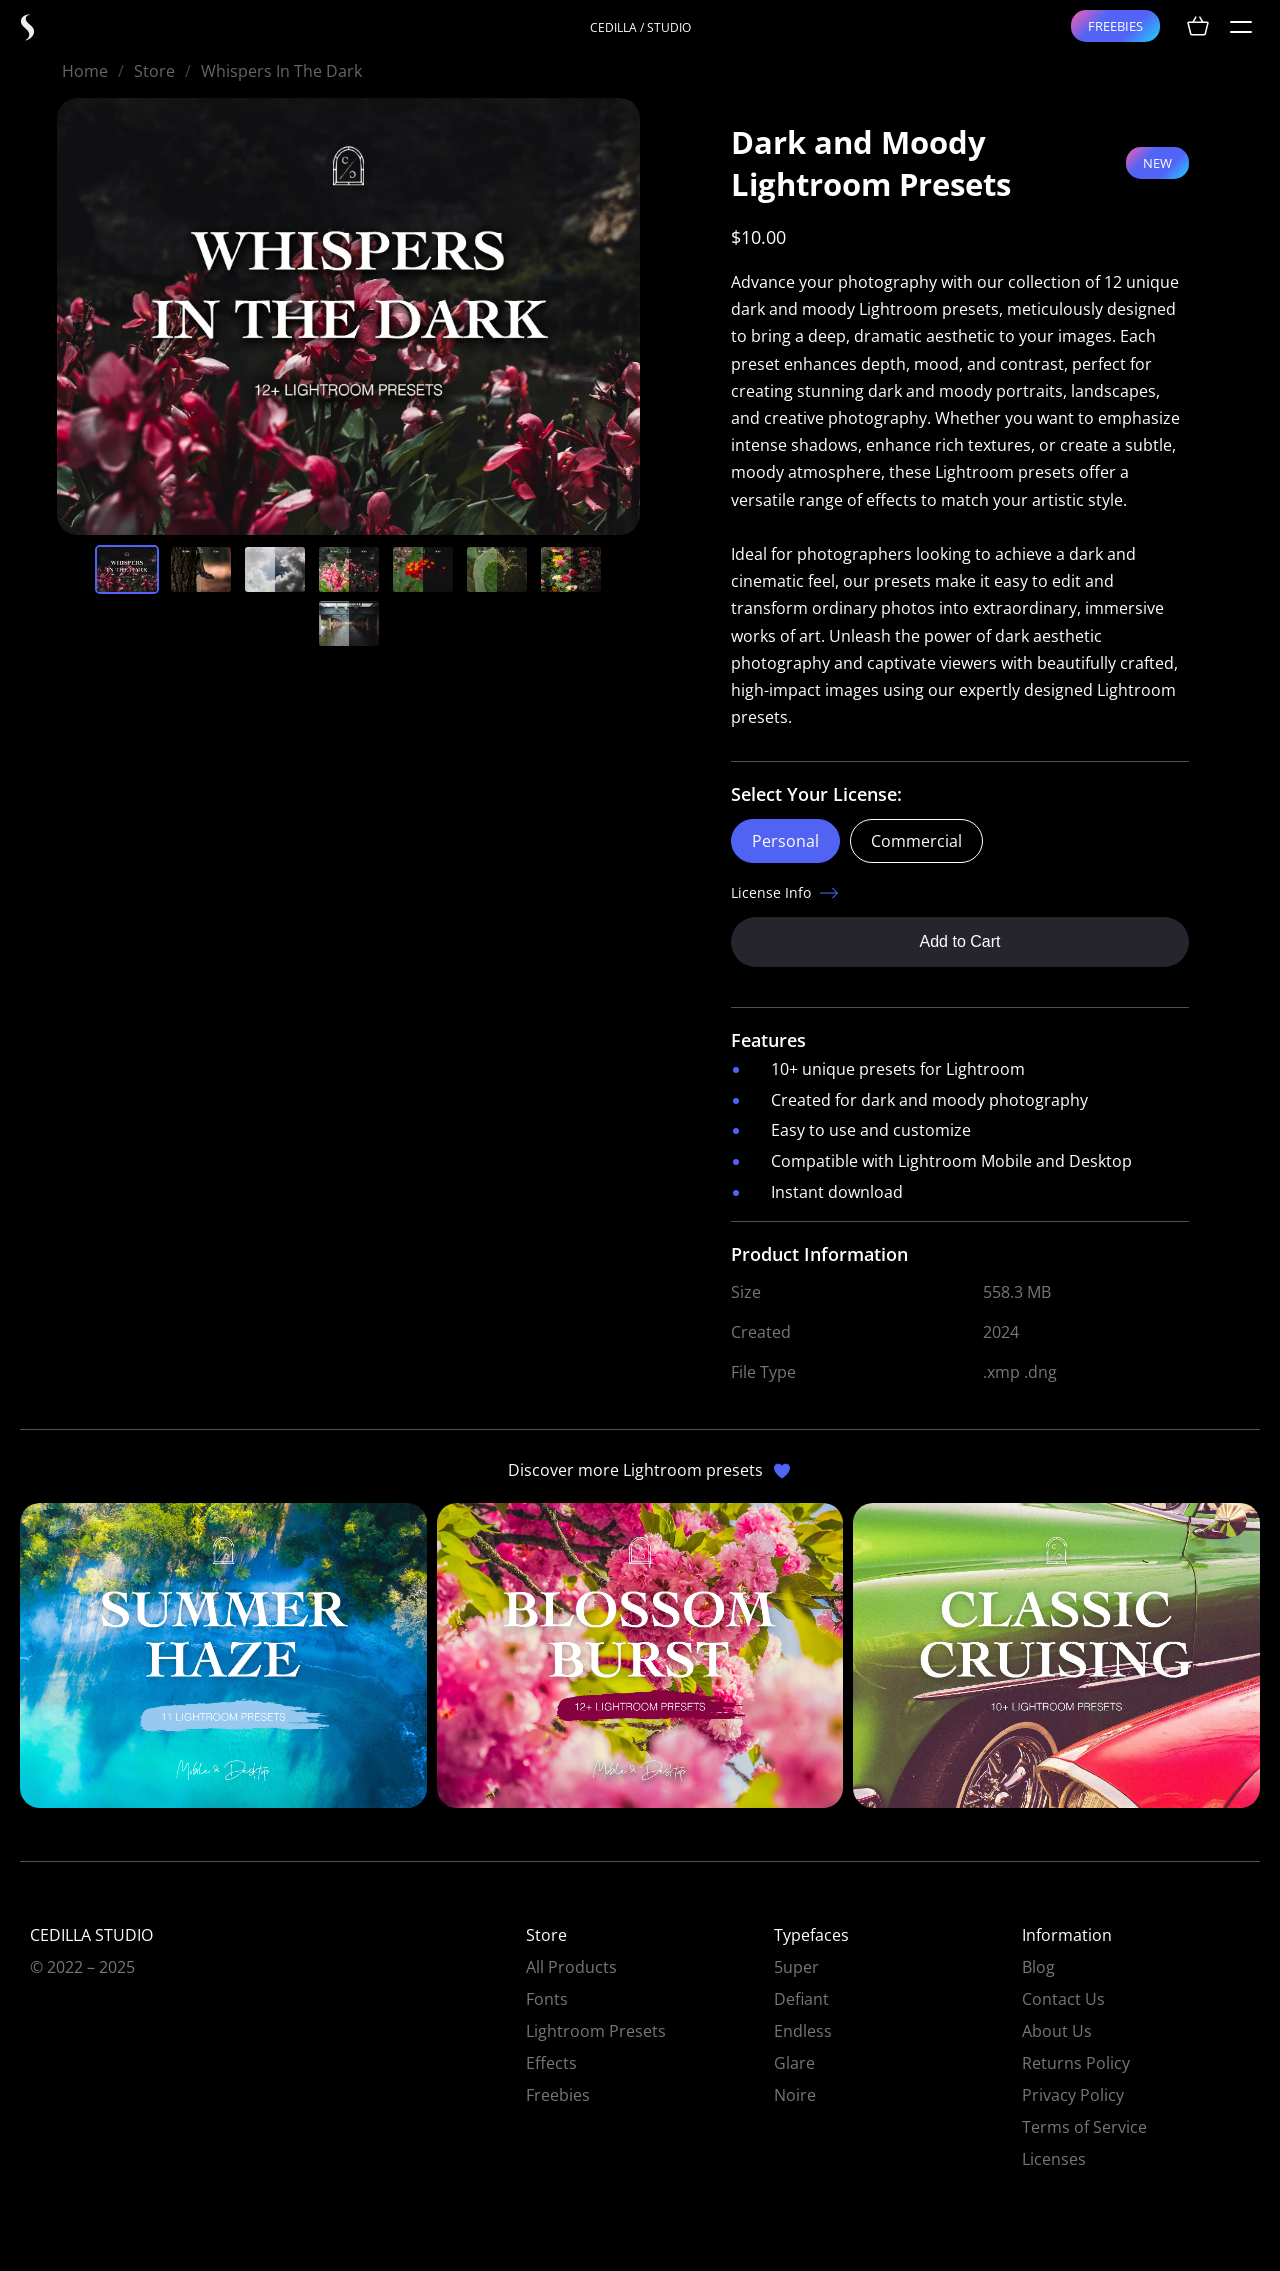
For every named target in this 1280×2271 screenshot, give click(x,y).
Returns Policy (1076, 2063)
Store (154, 71)
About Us (1057, 2031)
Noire (795, 2095)
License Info (771, 892)
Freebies (558, 2095)
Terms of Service (1084, 2127)
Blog (1038, 1967)
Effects (551, 2063)
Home (85, 71)
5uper (796, 1967)
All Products (571, 1967)
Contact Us (1063, 1999)
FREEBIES (1115, 26)
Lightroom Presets (596, 2031)
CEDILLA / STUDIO (640, 27)
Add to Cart (960, 941)
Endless (803, 2031)
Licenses (1054, 2159)
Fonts (547, 1999)
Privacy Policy (1073, 2095)
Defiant (801, 1999)
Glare (794, 2063)
